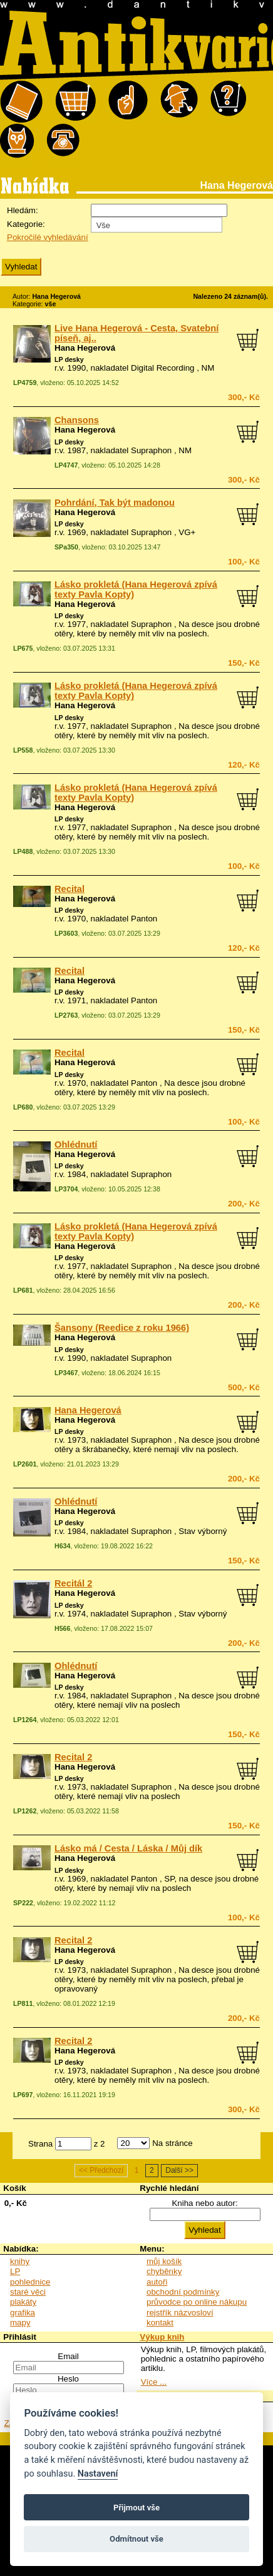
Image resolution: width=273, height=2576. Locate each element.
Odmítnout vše (136, 2538)
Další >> (179, 2171)
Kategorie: (26, 224)
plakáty (23, 2302)
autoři (157, 2282)
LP (15, 2271)
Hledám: (22, 210)
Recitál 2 (73, 1583)
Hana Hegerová (84, 348)
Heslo (68, 2378)
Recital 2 (73, 1757)
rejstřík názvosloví (180, 2312)
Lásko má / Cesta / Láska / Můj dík (128, 1848)
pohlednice (30, 2282)
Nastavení (98, 2473)
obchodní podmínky (183, 2292)
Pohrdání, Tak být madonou (114, 503)
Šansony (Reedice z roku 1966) (121, 1328)
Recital (69, 889)
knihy (19, 2261)
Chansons (76, 420)
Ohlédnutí (75, 1145)
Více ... (154, 2382)
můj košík (164, 2261)
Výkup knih (162, 2337)
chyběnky (164, 2271)
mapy (20, 2322)
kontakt (160, 2322)
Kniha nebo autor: (204, 2203)
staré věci (28, 2292)
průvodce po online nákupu (197, 2302)
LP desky (69, 359)
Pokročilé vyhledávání (47, 237)
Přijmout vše (136, 2507)
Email (68, 2356)
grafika (22, 2312)
